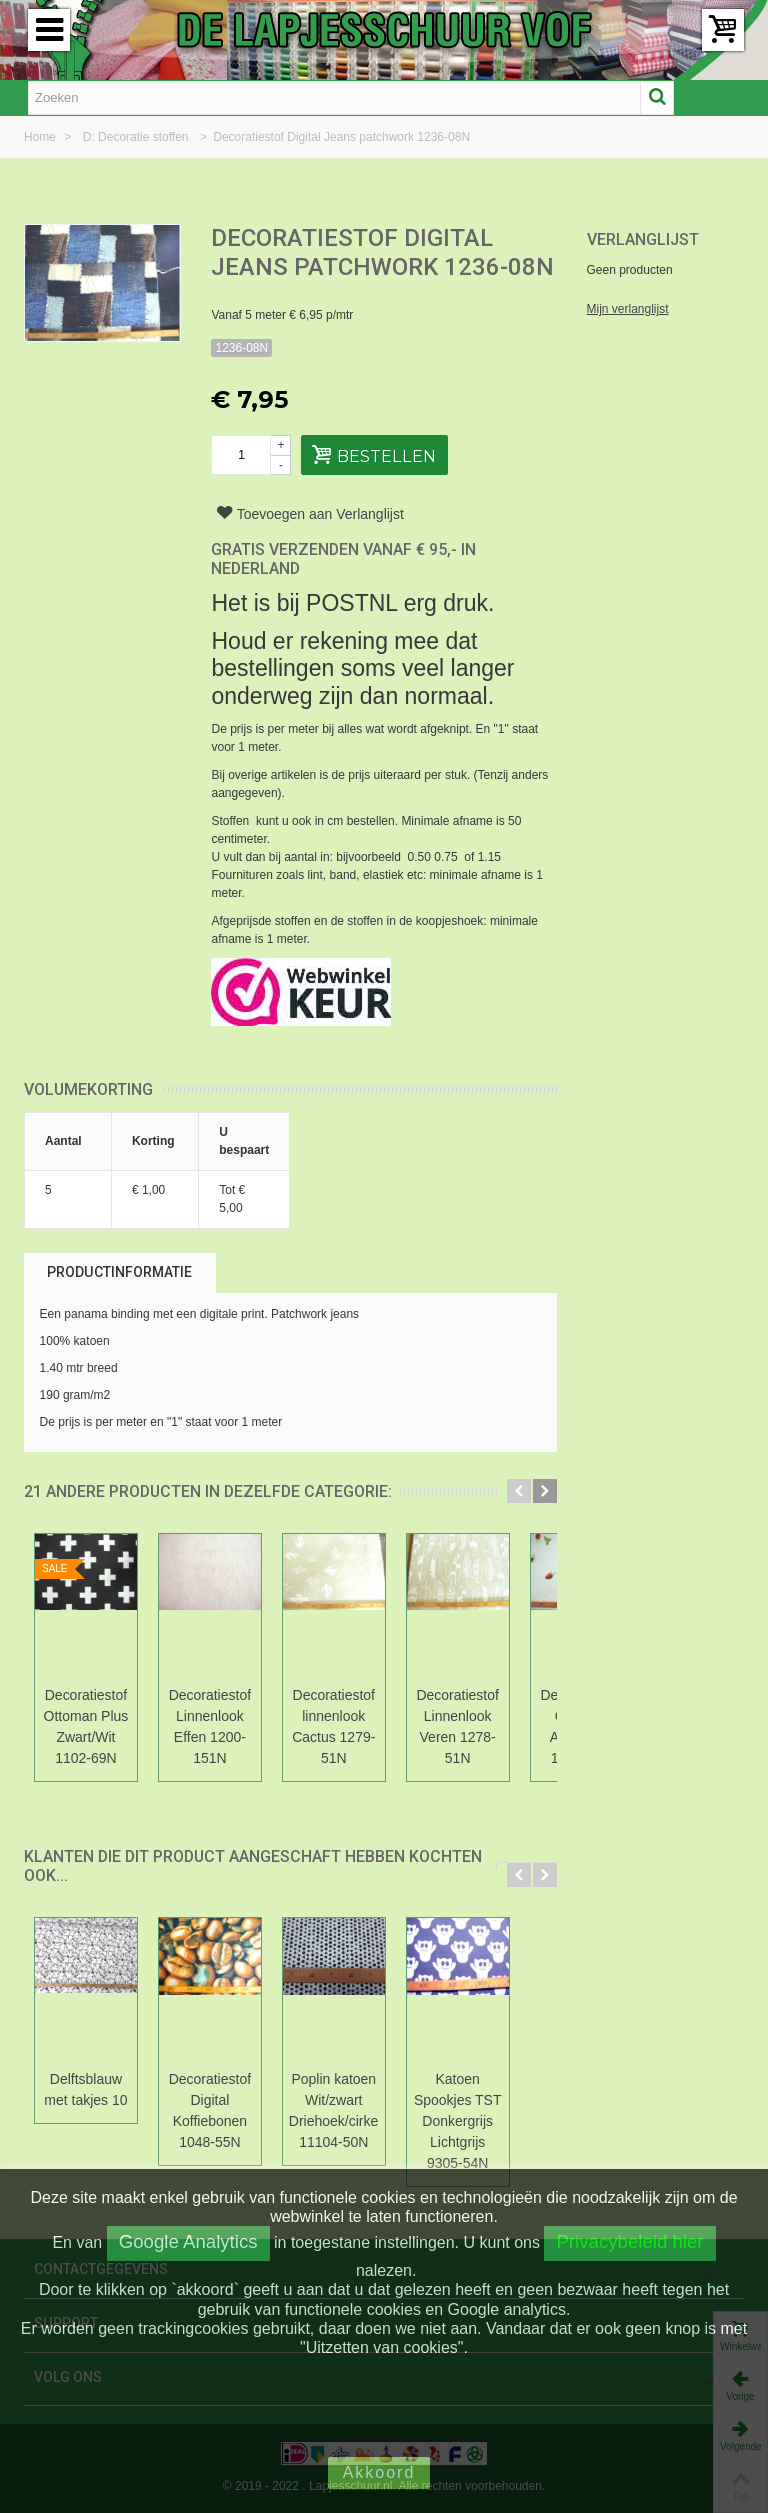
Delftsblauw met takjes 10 (89, 2089)
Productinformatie (119, 1272)
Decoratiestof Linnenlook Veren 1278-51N (486, 1726)
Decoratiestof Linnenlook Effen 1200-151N (222, 1726)
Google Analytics (188, 2241)
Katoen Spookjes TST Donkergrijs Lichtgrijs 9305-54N (486, 2121)
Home (41, 137)
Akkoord (379, 2472)
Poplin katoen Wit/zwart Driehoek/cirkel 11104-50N (354, 2110)
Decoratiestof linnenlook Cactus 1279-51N (353, 1726)
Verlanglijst (643, 239)
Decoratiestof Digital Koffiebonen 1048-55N (222, 2110)
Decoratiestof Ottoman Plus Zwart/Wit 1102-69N (90, 1726)
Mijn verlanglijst (628, 309)
